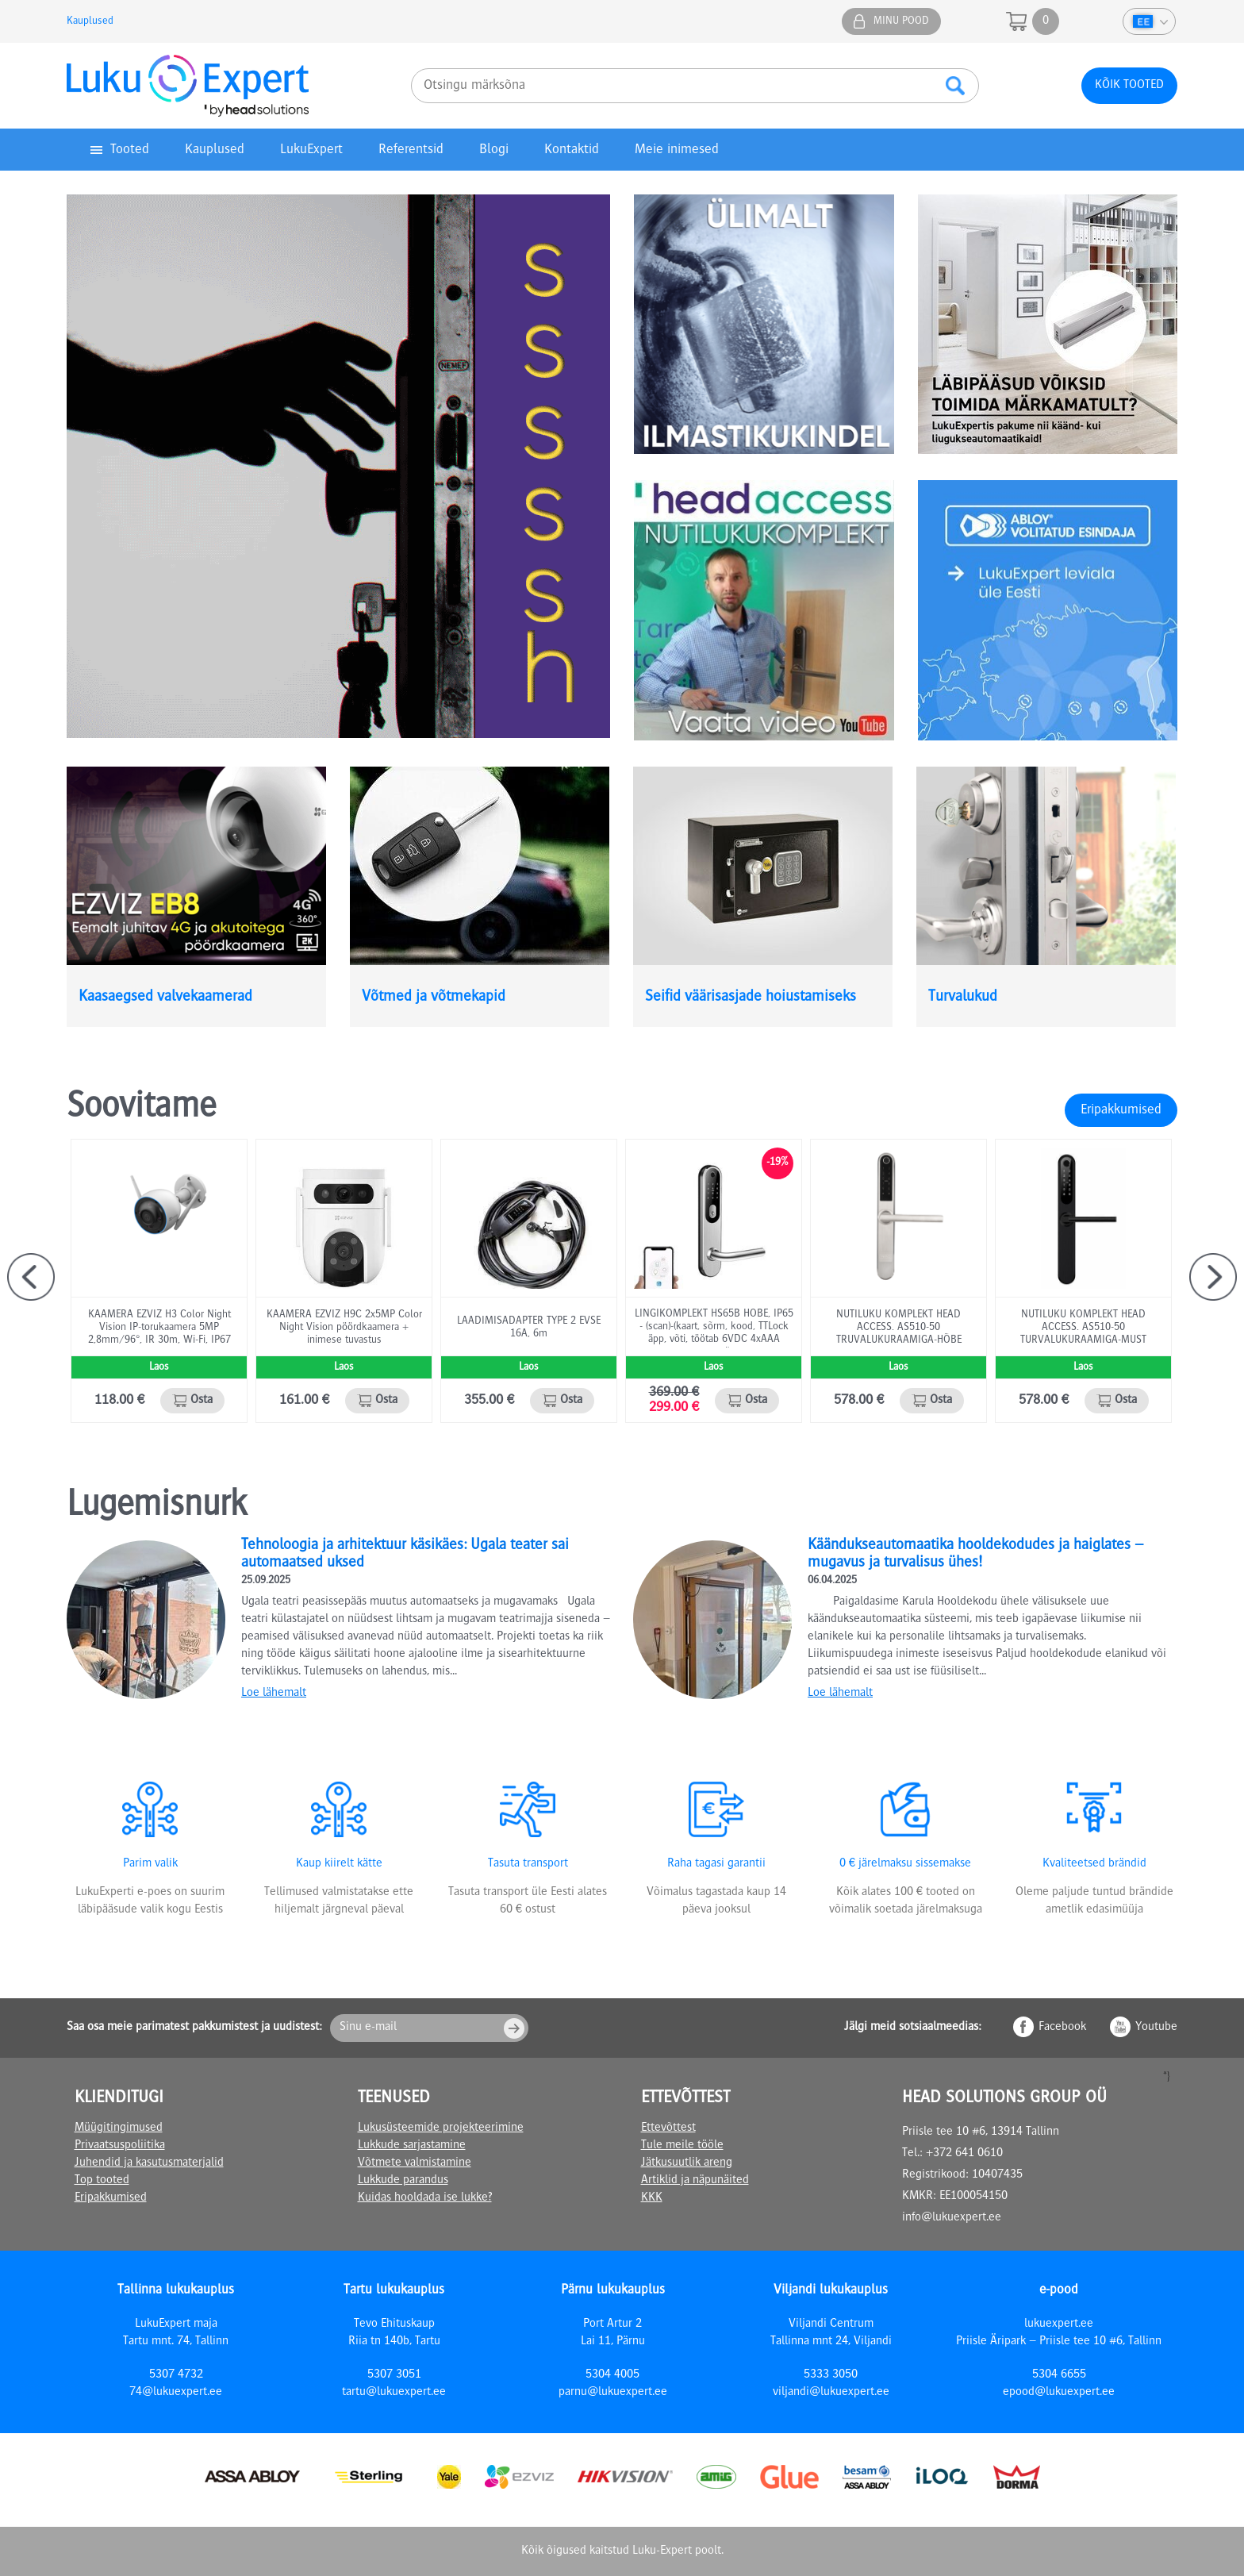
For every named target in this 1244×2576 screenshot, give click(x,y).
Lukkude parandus (403, 2180)
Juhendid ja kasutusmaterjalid (149, 2163)
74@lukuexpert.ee (175, 2392)
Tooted (129, 150)
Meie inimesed (677, 150)
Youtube (1156, 2027)
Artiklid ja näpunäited (695, 2180)
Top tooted (102, 2180)
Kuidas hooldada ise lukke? (425, 2198)
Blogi (494, 150)
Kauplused (90, 21)
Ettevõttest (668, 2128)
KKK (651, 2198)
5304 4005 (612, 2375)
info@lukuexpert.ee (951, 2218)
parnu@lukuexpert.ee (613, 2392)
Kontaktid (571, 150)
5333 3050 (831, 2375)
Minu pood (901, 21)
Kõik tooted (1129, 85)
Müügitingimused (119, 2128)
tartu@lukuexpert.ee (394, 2392)
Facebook (1062, 2027)
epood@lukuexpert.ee (1059, 2392)
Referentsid (410, 150)
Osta (201, 1400)
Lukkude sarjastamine (412, 2146)
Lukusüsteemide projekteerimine (441, 2128)
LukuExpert (311, 150)
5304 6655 (1059, 2375)
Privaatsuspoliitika (120, 2146)
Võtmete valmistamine (414, 2163)
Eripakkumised (1121, 1110)
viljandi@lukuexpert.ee (831, 2392)
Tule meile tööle (682, 2146)
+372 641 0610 (964, 2153)
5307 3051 (394, 2375)
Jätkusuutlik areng (686, 2163)
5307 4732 (176, 2375)
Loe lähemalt (273, 1693)
